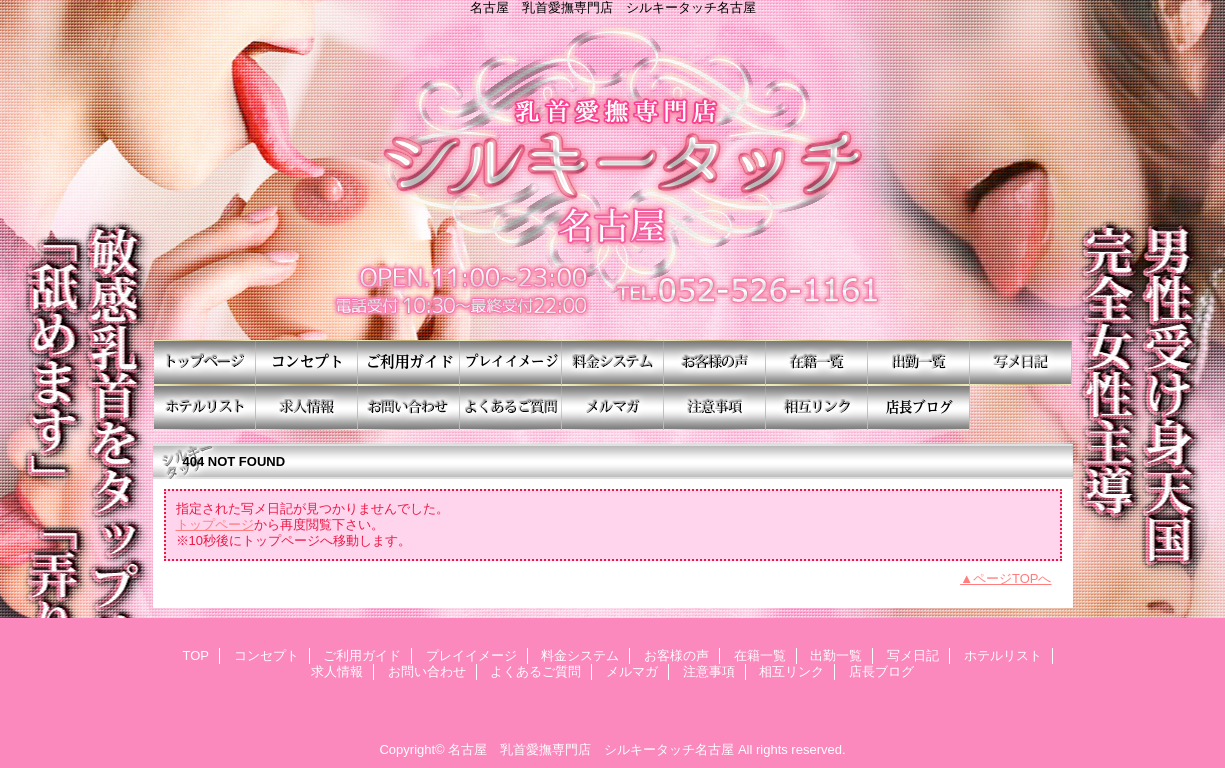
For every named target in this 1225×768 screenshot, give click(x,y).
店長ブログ (919, 407)
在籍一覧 (817, 362)
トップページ (215, 524)
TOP (205, 362)
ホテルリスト (205, 407)
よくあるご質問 (511, 407)
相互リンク (817, 407)
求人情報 (307, 407)
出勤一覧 (919, 362)
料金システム (613, 362)
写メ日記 (1021, 362)
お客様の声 (715, 362)
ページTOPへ (1012, 578)
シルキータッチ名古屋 (613, 177)
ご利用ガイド (409, 362)
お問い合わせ (409, 407)
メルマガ (613, 407)
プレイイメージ (511, 362)
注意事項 (715, 407)
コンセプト (307, 362)
